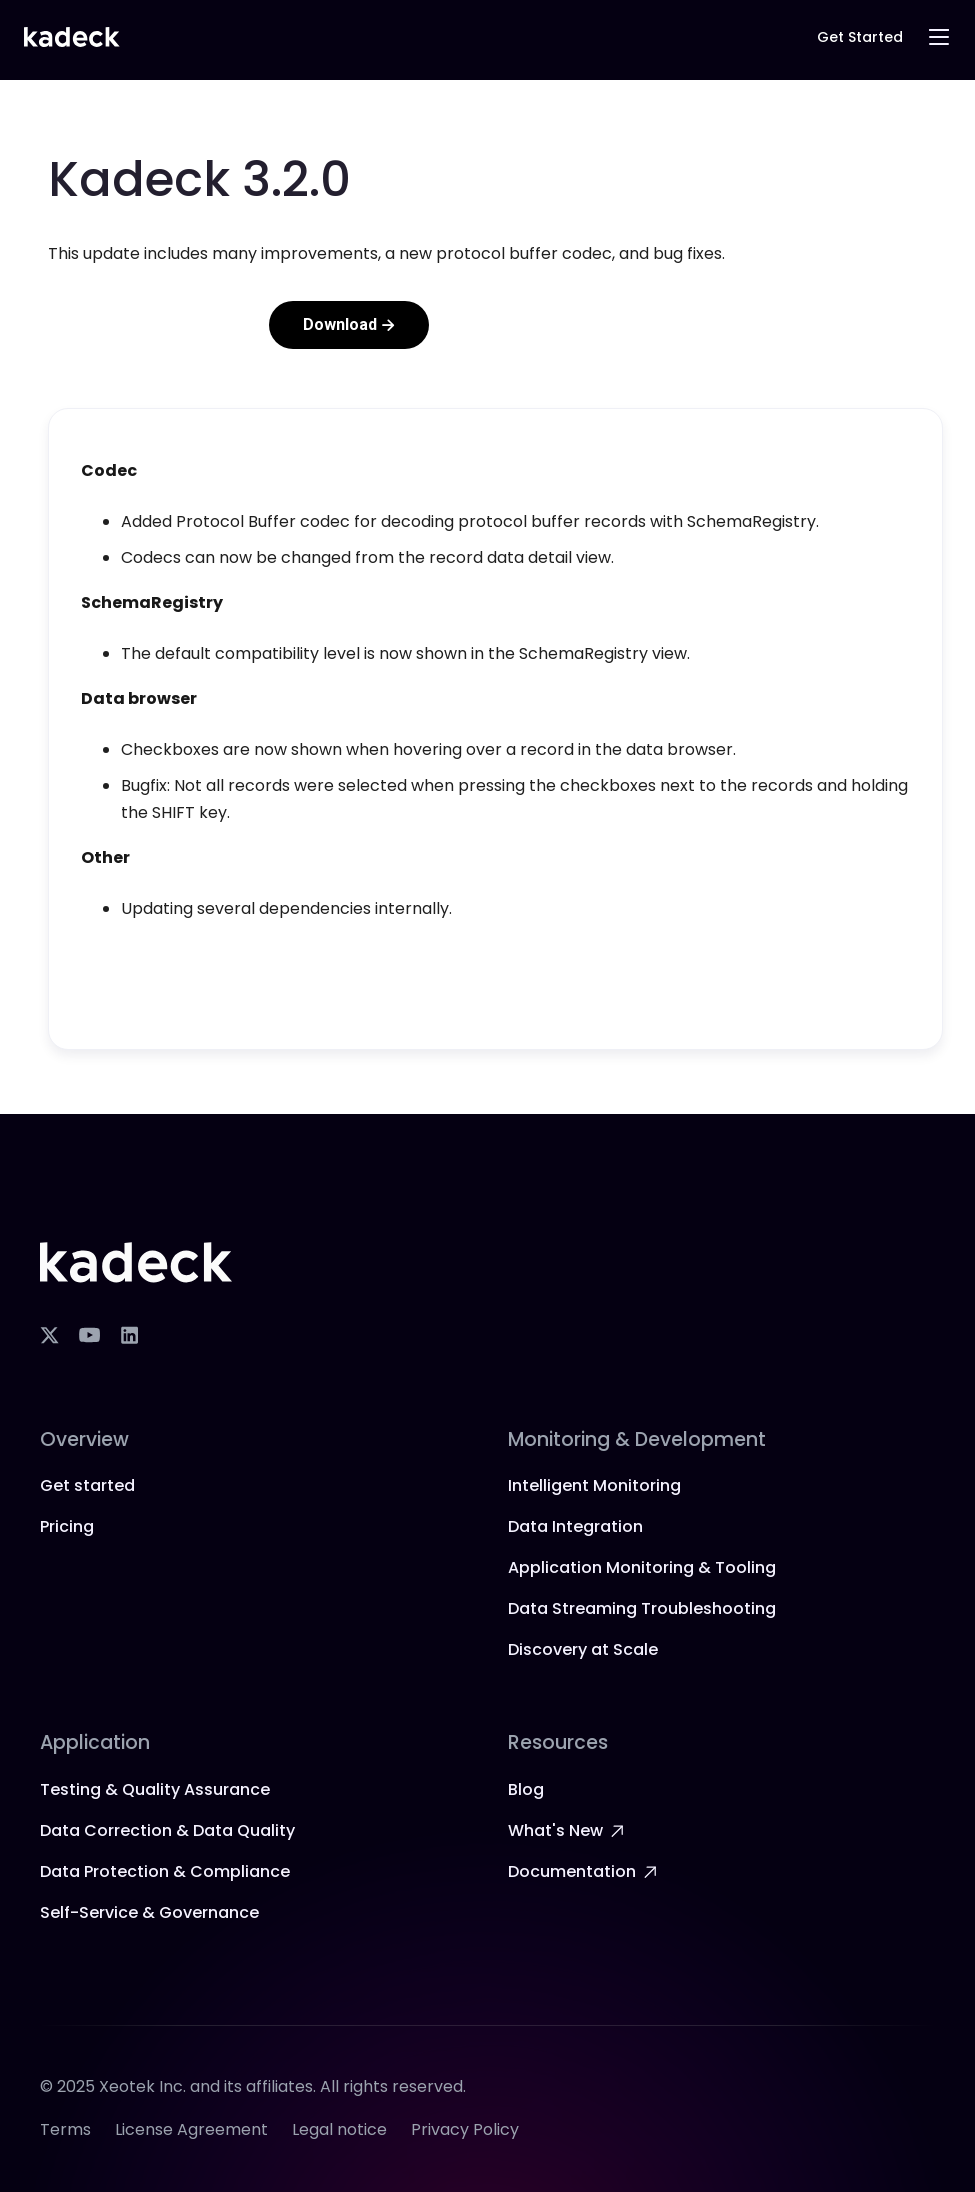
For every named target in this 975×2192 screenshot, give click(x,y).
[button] (939, 37)
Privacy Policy (465, 2129)
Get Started (860, 37)
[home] (72, 37)
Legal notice (339, 2129)
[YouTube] (89, 1335)
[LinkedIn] (129, 1335)
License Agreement (191, 2129)
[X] (49, 1335)
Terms (65, 2129)
